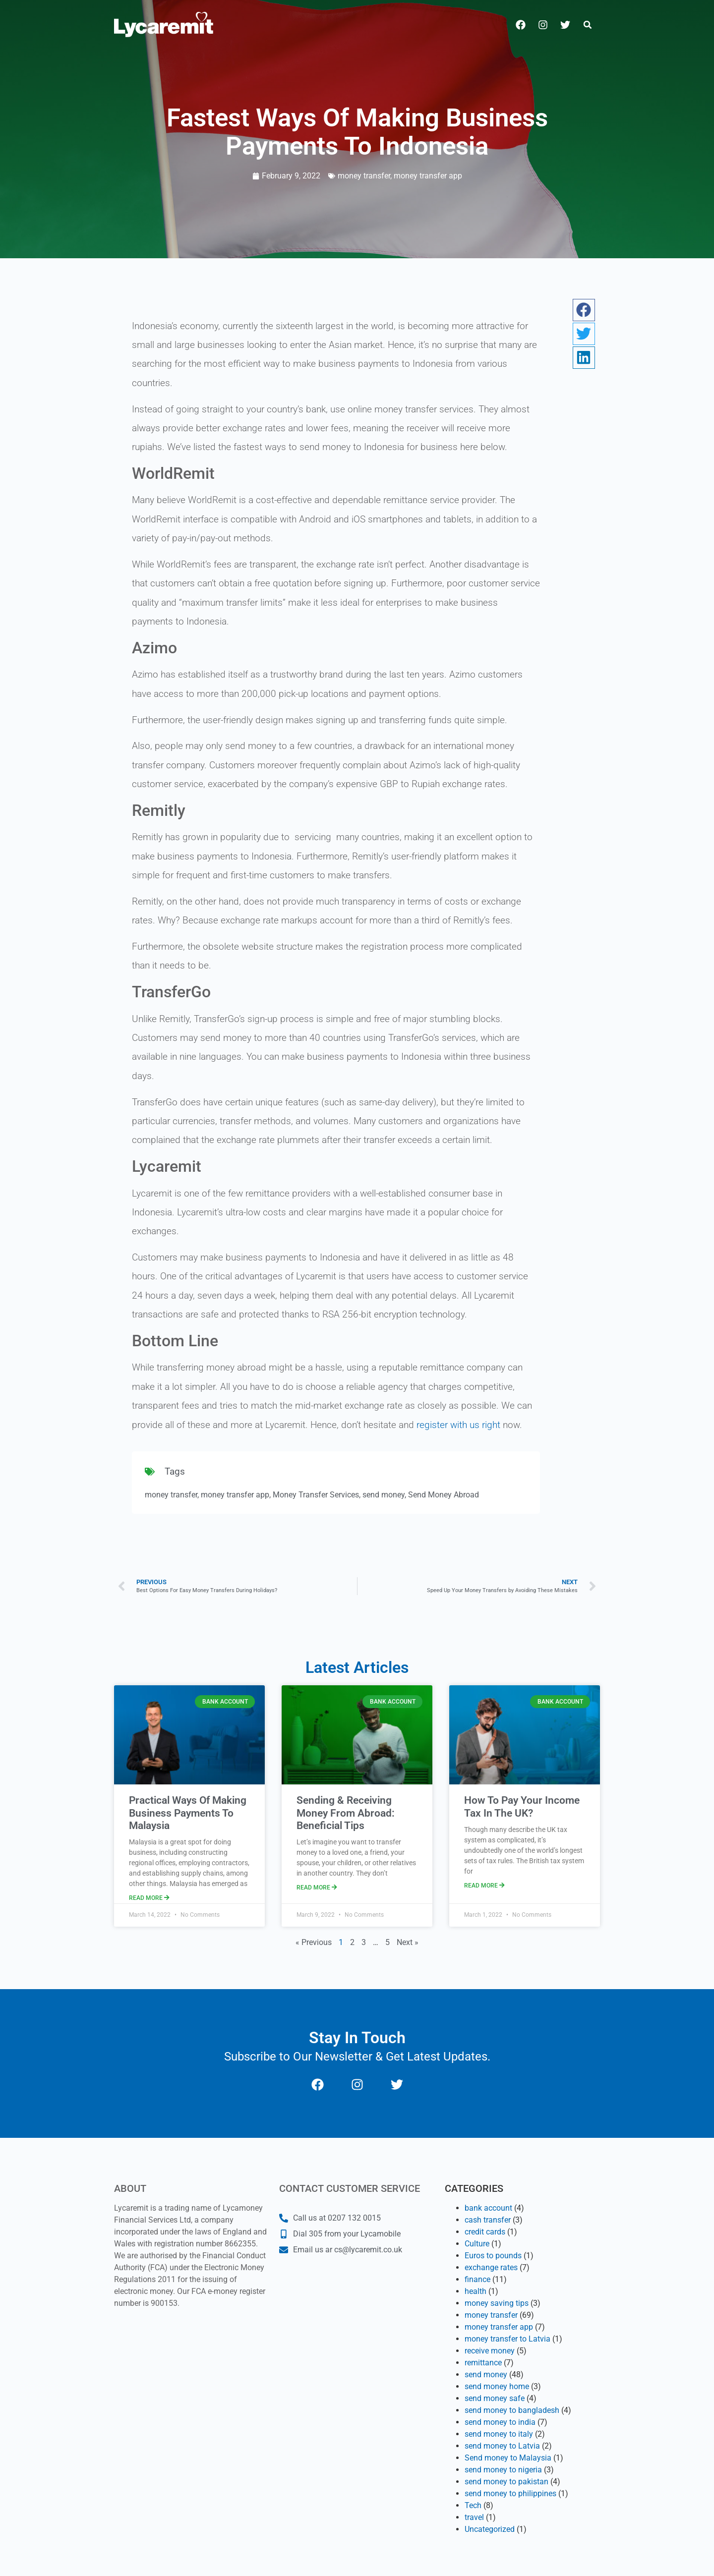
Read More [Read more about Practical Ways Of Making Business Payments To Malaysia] (149, 1897)
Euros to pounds (493, 2255)
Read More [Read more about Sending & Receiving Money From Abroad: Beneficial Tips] (317, 1887)
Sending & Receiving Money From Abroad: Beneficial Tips (346, 1812)
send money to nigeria (503, 2469)
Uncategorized (490, 2529)
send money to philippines (510, 2493)
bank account (488, 2208)
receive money (490, 2350)
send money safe (495, 2398)
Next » (407, 1942)
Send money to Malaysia (508, 2457)
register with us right (457, 1425)
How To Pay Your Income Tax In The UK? (522, 1806)
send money (383, 1494)
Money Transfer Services (316, 1494)
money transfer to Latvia (507, 2339)
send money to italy (499, 2434)
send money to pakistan (506, 2481)
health (475, 2291)
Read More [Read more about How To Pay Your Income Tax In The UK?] (484, 1885)
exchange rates (491, 2267)
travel (474, 2517)
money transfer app (428, 175)
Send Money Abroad (443, 1494)
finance (477, 2279)
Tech (473, 2505)
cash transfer (488, 2220)
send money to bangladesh (512, 2410)
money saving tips (497, 2303)
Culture (477, 2243)
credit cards (485, 2231)
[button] (587, 24)
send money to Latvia (502, 2446)
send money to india (500, 2422)
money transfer (364, 175)
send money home (497, 2386)
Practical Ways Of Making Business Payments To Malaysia (187, 1812)
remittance (483, 2362)
